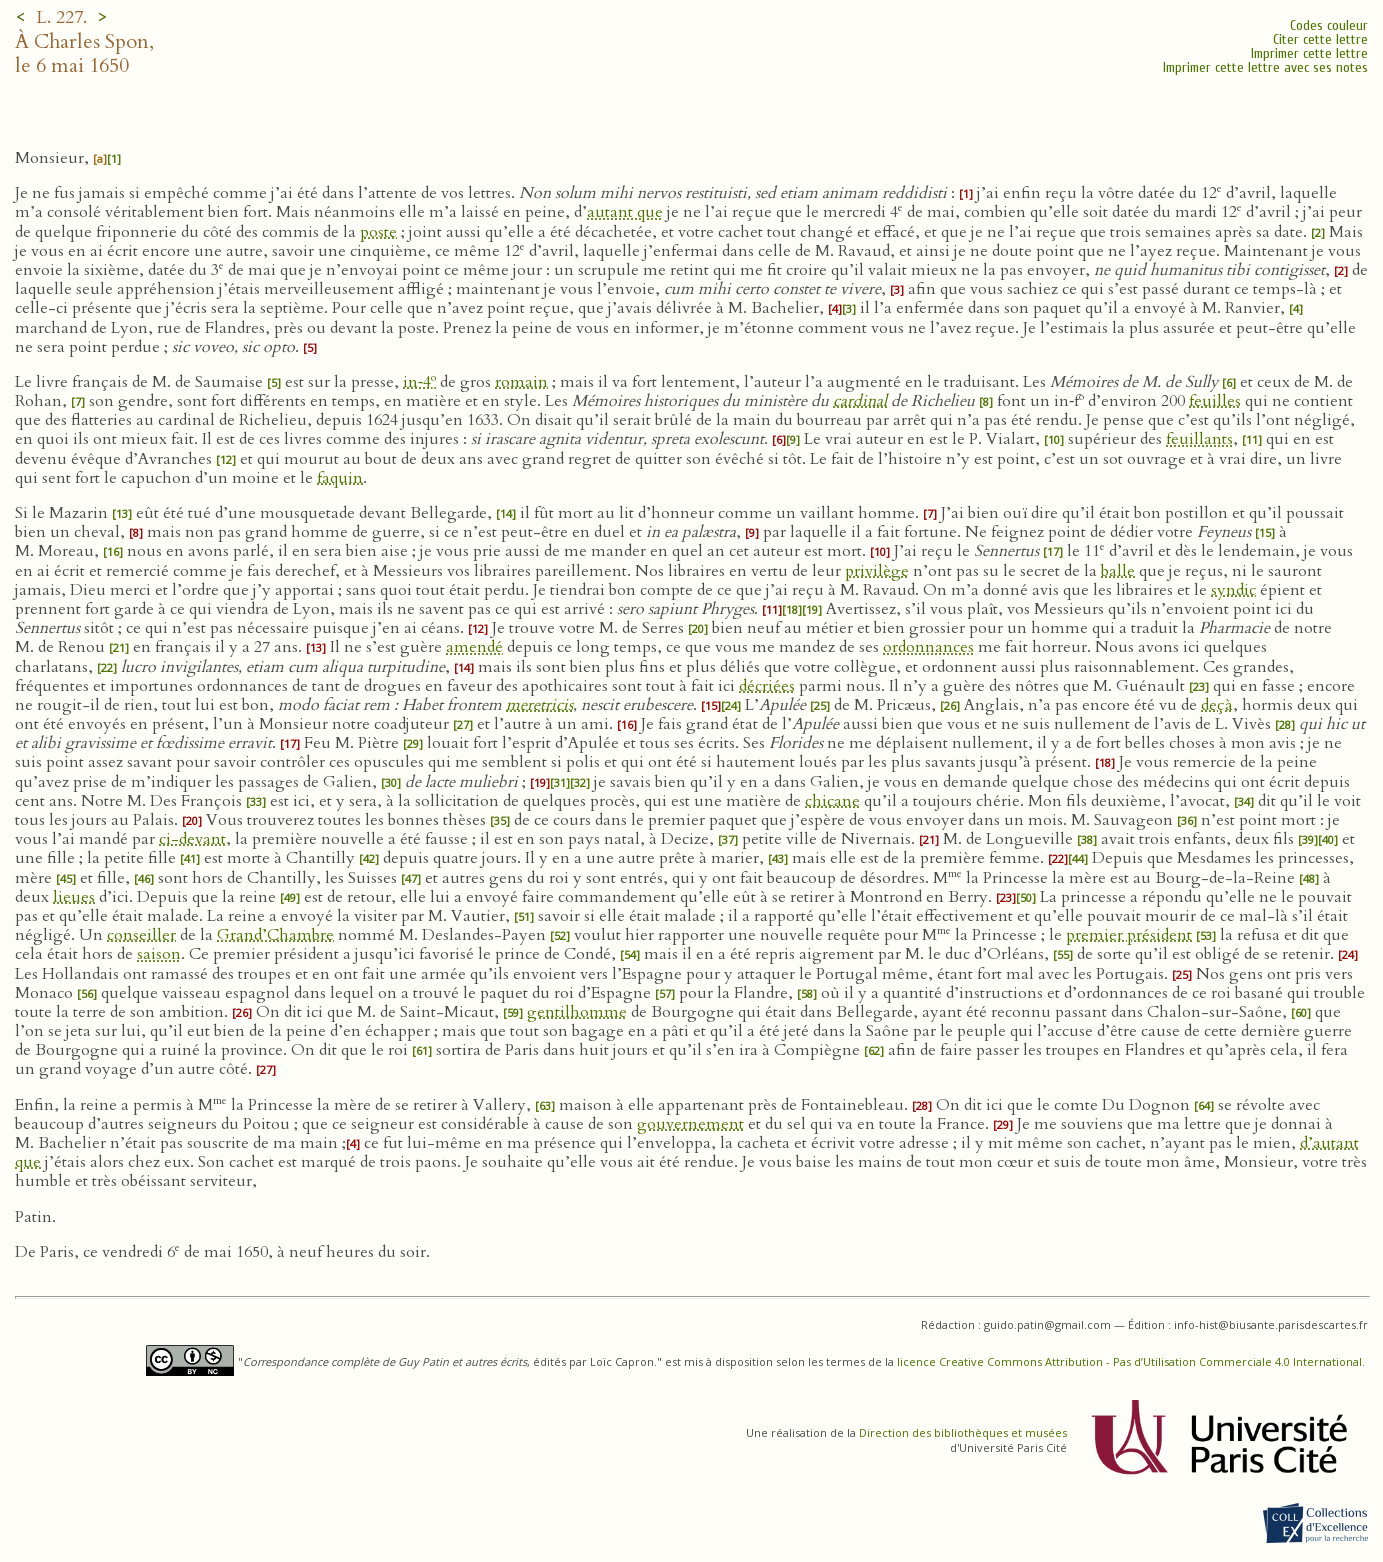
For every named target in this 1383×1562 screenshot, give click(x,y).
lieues (74, 897)
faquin (340, 478)
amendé (474, 647)
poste (378, 232)
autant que (625, 212)
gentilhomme (577, 1012)
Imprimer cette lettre (1309, 53)
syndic (1233, 590)
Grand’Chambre (275, 935)
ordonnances (928, 647)
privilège (877, 571)
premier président (1129, 935)
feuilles (1215, 401)
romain (521, 382)
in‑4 (419, 382)
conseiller (141, 935)
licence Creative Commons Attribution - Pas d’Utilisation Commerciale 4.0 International (1129, 1361)
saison (159, 954)
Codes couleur (1329, 25)
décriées (767, 686)
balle (1118, 571)
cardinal (860, 401)
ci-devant (192, 839)
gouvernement (690, 1124)
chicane (832, 801)
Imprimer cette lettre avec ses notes (1265, 67)
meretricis (539, 705)
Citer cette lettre (1320, 39)
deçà (1217, 705)
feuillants (1199, 439)
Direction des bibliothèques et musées (963, 1432)
